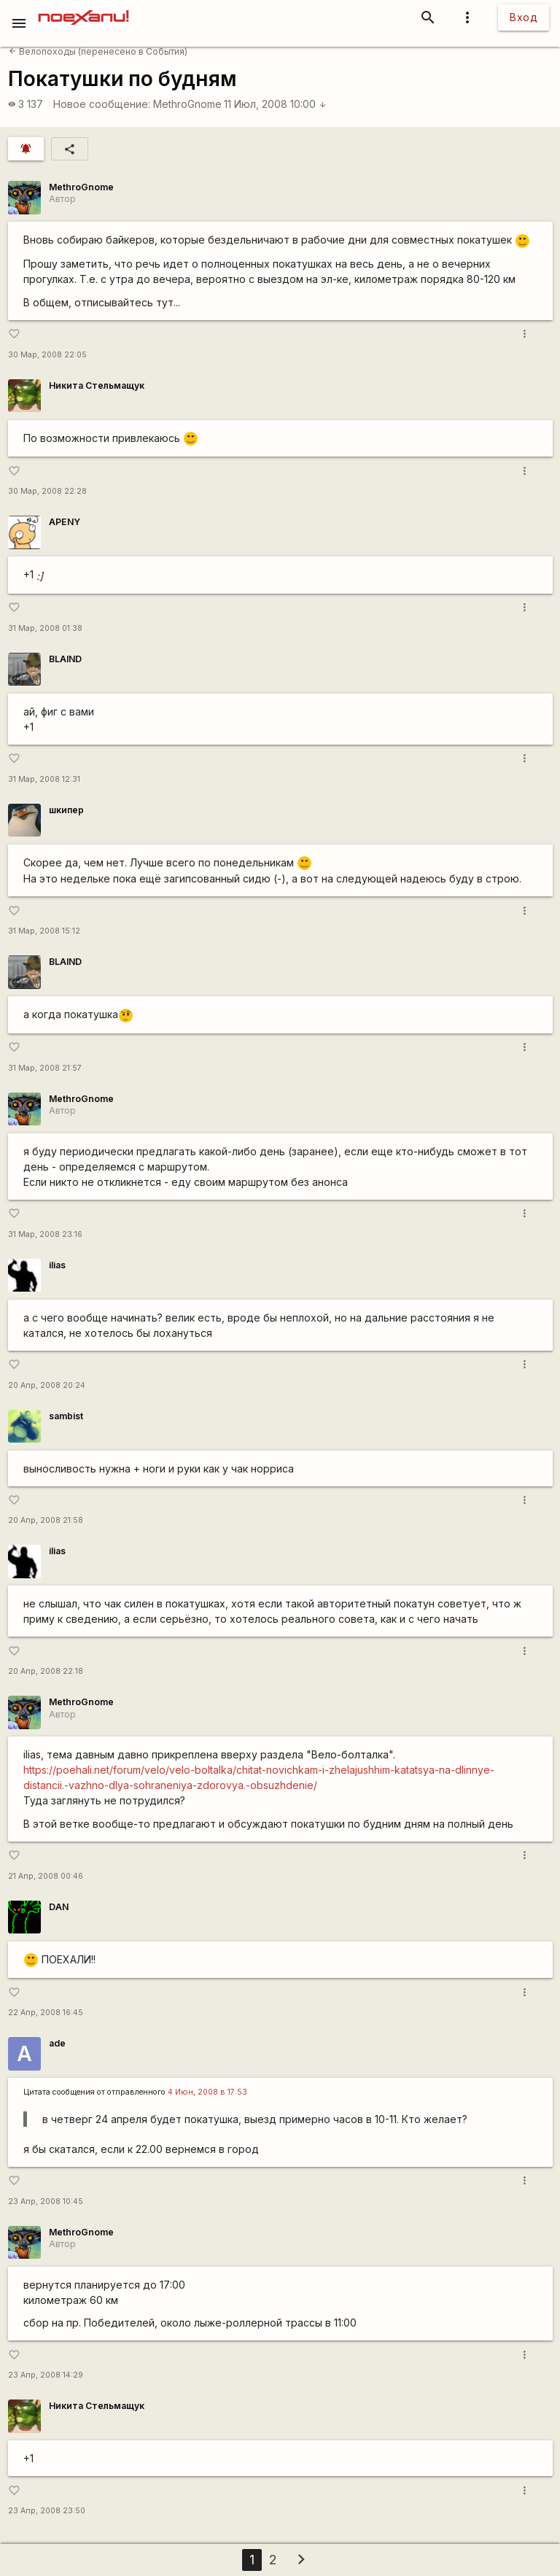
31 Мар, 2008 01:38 (45, 628)
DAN (59, 1906)
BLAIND (65, 658)
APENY (64, 521)
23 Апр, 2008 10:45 (45, 2201)
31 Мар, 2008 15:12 (44, 931)
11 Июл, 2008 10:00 (275, 104)
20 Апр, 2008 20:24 (46, 1385)
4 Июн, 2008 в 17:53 (207, 2092)
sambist (66, 1416)
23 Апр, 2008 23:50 (46, 2510)
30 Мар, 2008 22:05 (47, 355)
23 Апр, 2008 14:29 (45, 2375)
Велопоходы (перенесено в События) (98, 51)
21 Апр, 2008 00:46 (45, 1876)
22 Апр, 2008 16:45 (45, 2012)
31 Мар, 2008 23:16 (45, 1234)
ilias (57, 1265)
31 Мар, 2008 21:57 (45, 1068)
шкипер (66, 809)
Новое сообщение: (101, 104)
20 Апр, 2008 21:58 (45, 1520)
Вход (523, 17)
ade (57, 2043)
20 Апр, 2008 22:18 (45, 1671)
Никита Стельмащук (96, 385)
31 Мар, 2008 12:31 (44, 779)
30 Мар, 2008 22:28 (47, 491)
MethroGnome (187, 104)
